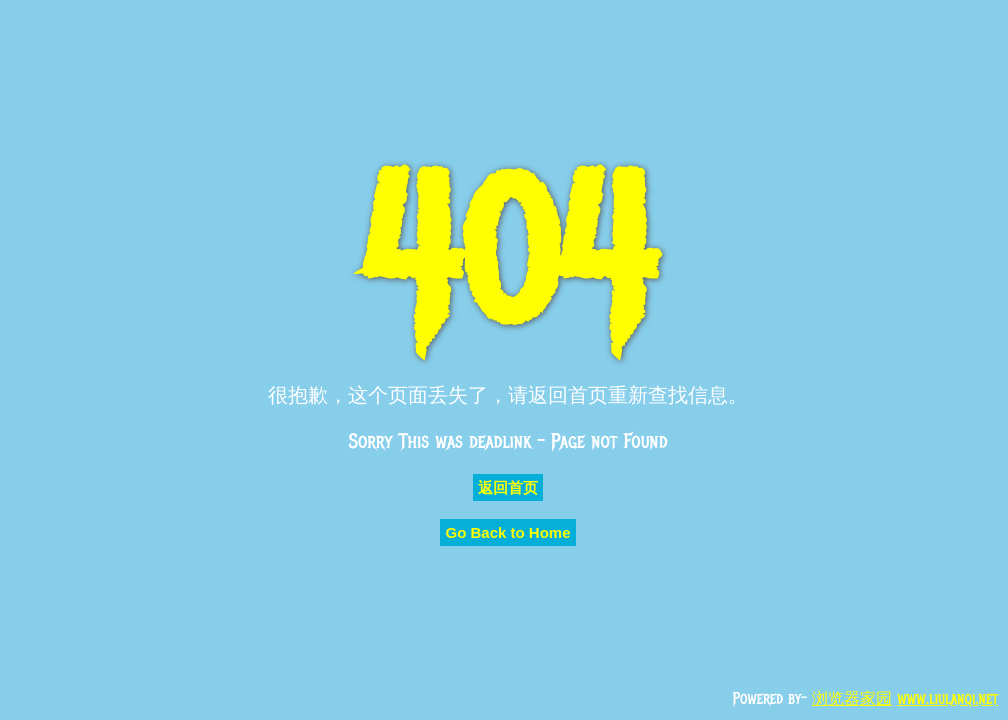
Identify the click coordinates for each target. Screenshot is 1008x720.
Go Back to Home (507, 532)
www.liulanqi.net (947, 699)
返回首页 (508, 487)
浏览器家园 (852, 699)
